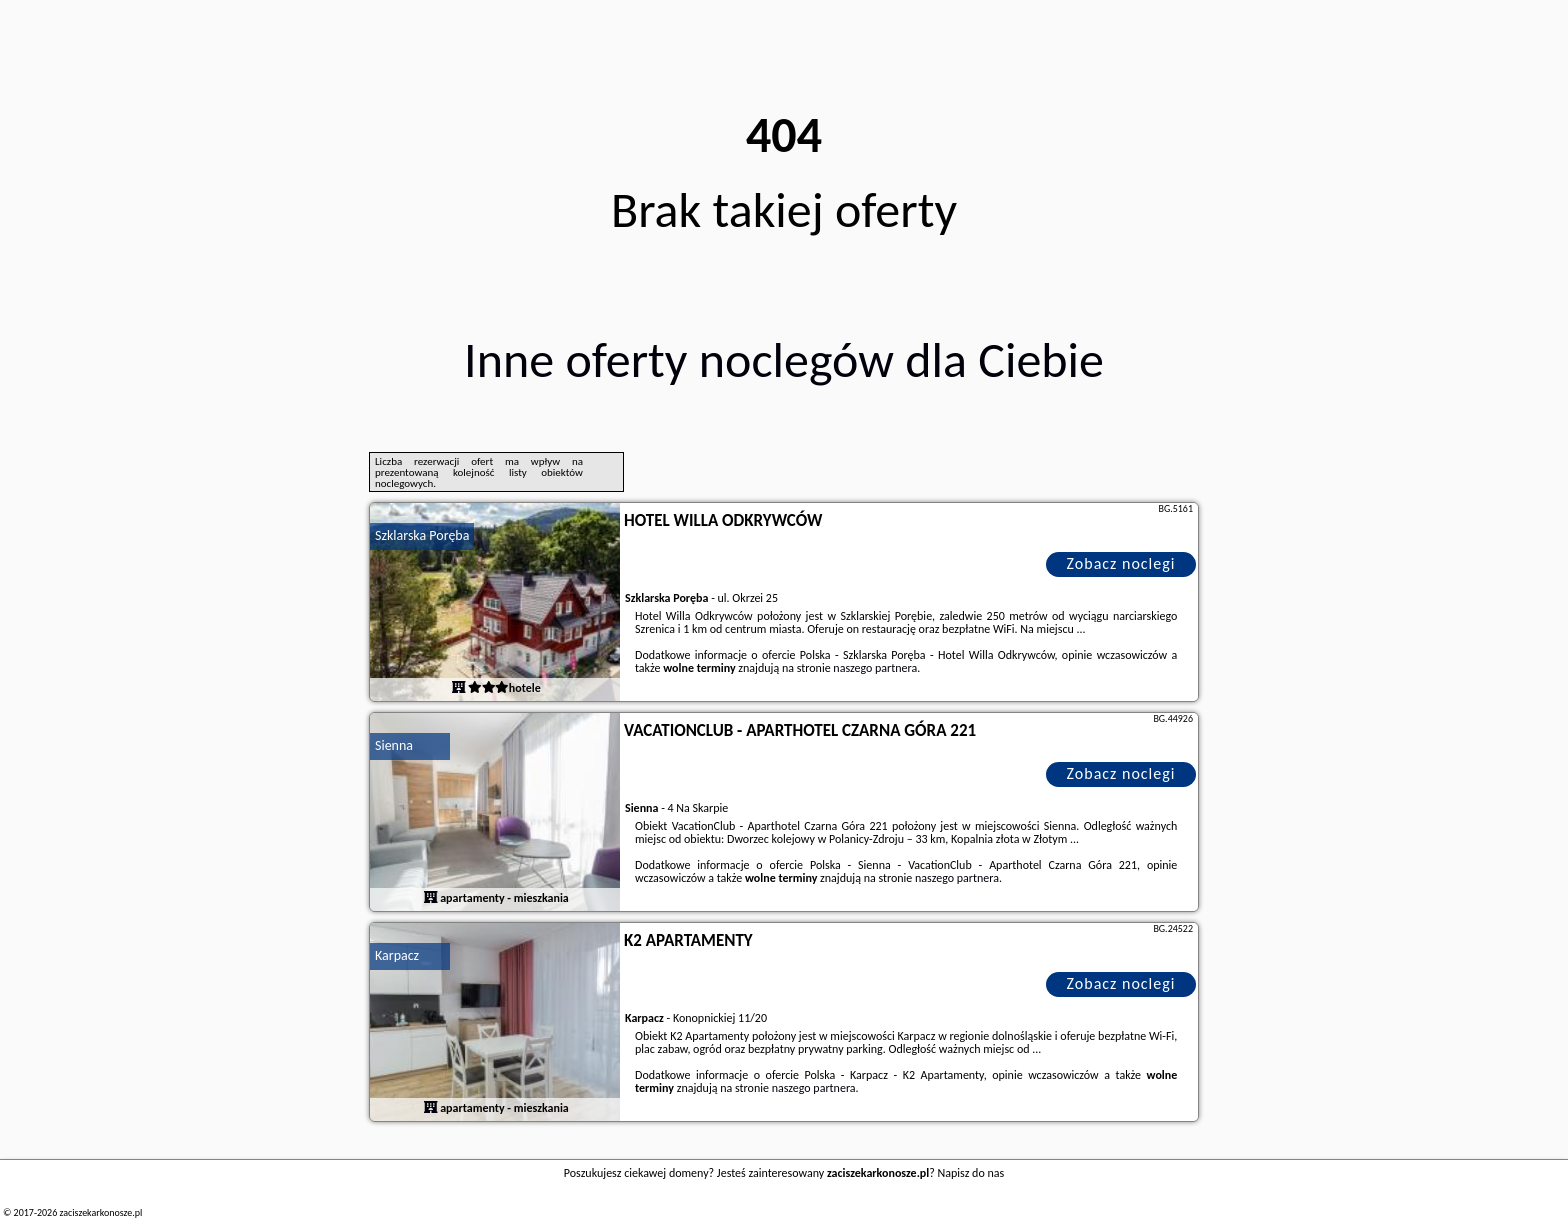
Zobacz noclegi (1121, 563)
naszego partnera (875, 668)
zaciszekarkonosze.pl (100, 1212)
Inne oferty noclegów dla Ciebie (784, 359)
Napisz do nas (971, 1173)
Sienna (394, 745)
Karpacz (397, 955)
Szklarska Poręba (422, 535)
